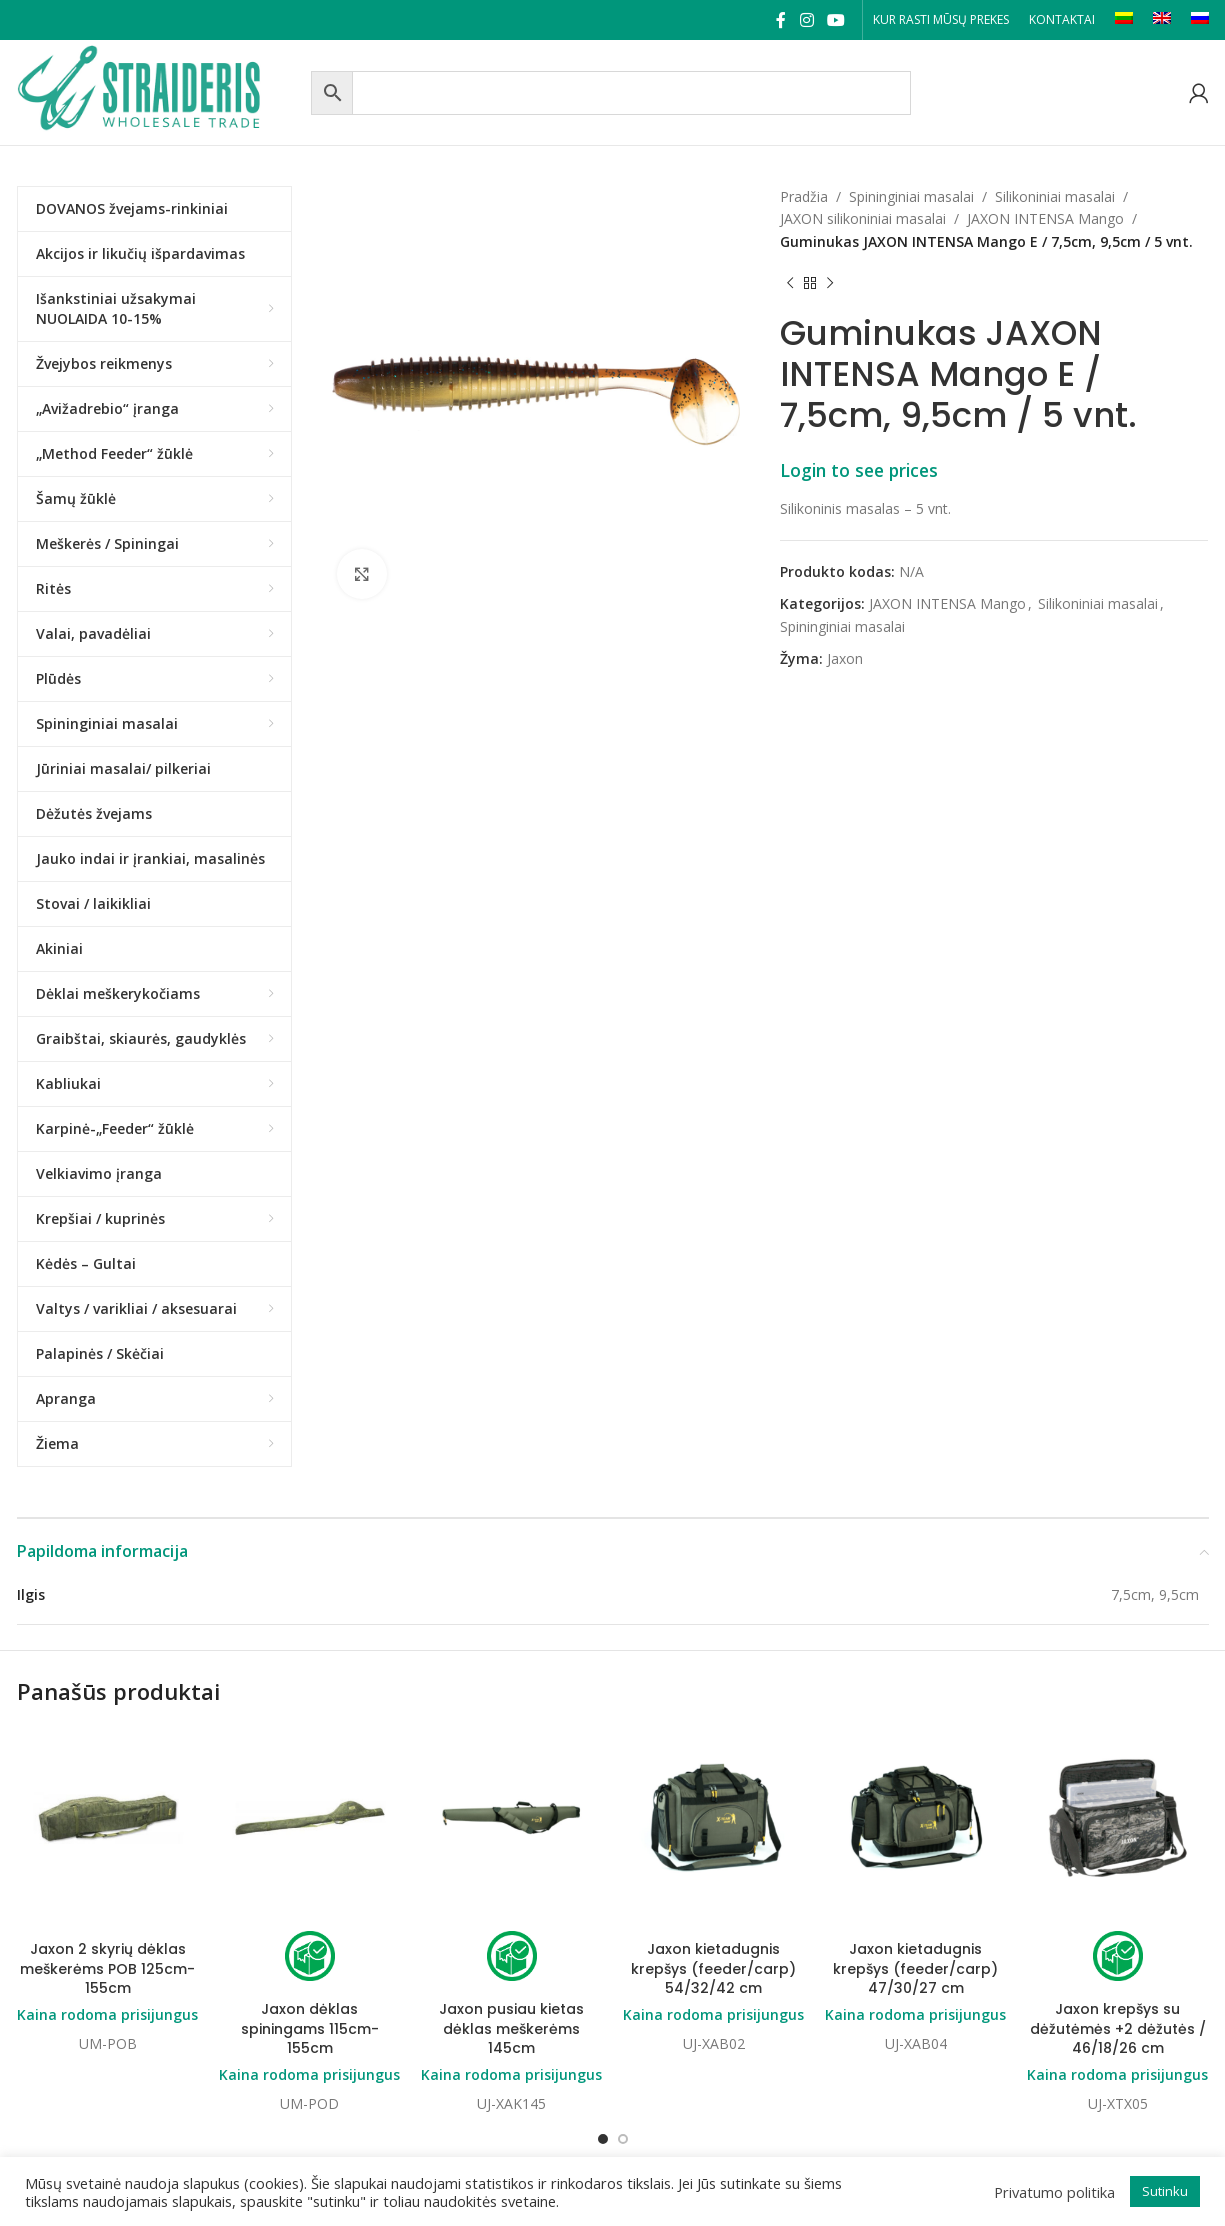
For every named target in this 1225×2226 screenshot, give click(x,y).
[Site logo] (159, 90)
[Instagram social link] (806, 20)
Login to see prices (859, 470)
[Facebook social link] (781, 20)
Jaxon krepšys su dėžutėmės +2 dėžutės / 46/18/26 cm (1118, 2028)
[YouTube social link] (835, 20)
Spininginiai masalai (911, 196)
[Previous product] (790, 283)
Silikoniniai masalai (1055, 196)
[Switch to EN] (1162, 20)
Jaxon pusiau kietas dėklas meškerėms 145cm (511, 2028)
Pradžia (804, 196)
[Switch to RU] (1200, 20)
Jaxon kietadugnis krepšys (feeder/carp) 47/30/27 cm (915, 1968)
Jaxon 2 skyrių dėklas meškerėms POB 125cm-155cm (107, 1968)
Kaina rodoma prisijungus (107, 2014)
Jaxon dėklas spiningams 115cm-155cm (310, 2028)
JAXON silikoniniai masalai (863, 218)
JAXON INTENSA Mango (1045, 218)
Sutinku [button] (1165, 2191)
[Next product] (830, 283)
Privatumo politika (1054, 2192)
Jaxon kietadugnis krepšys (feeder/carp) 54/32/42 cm (713, 1968)
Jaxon (845, 658)
